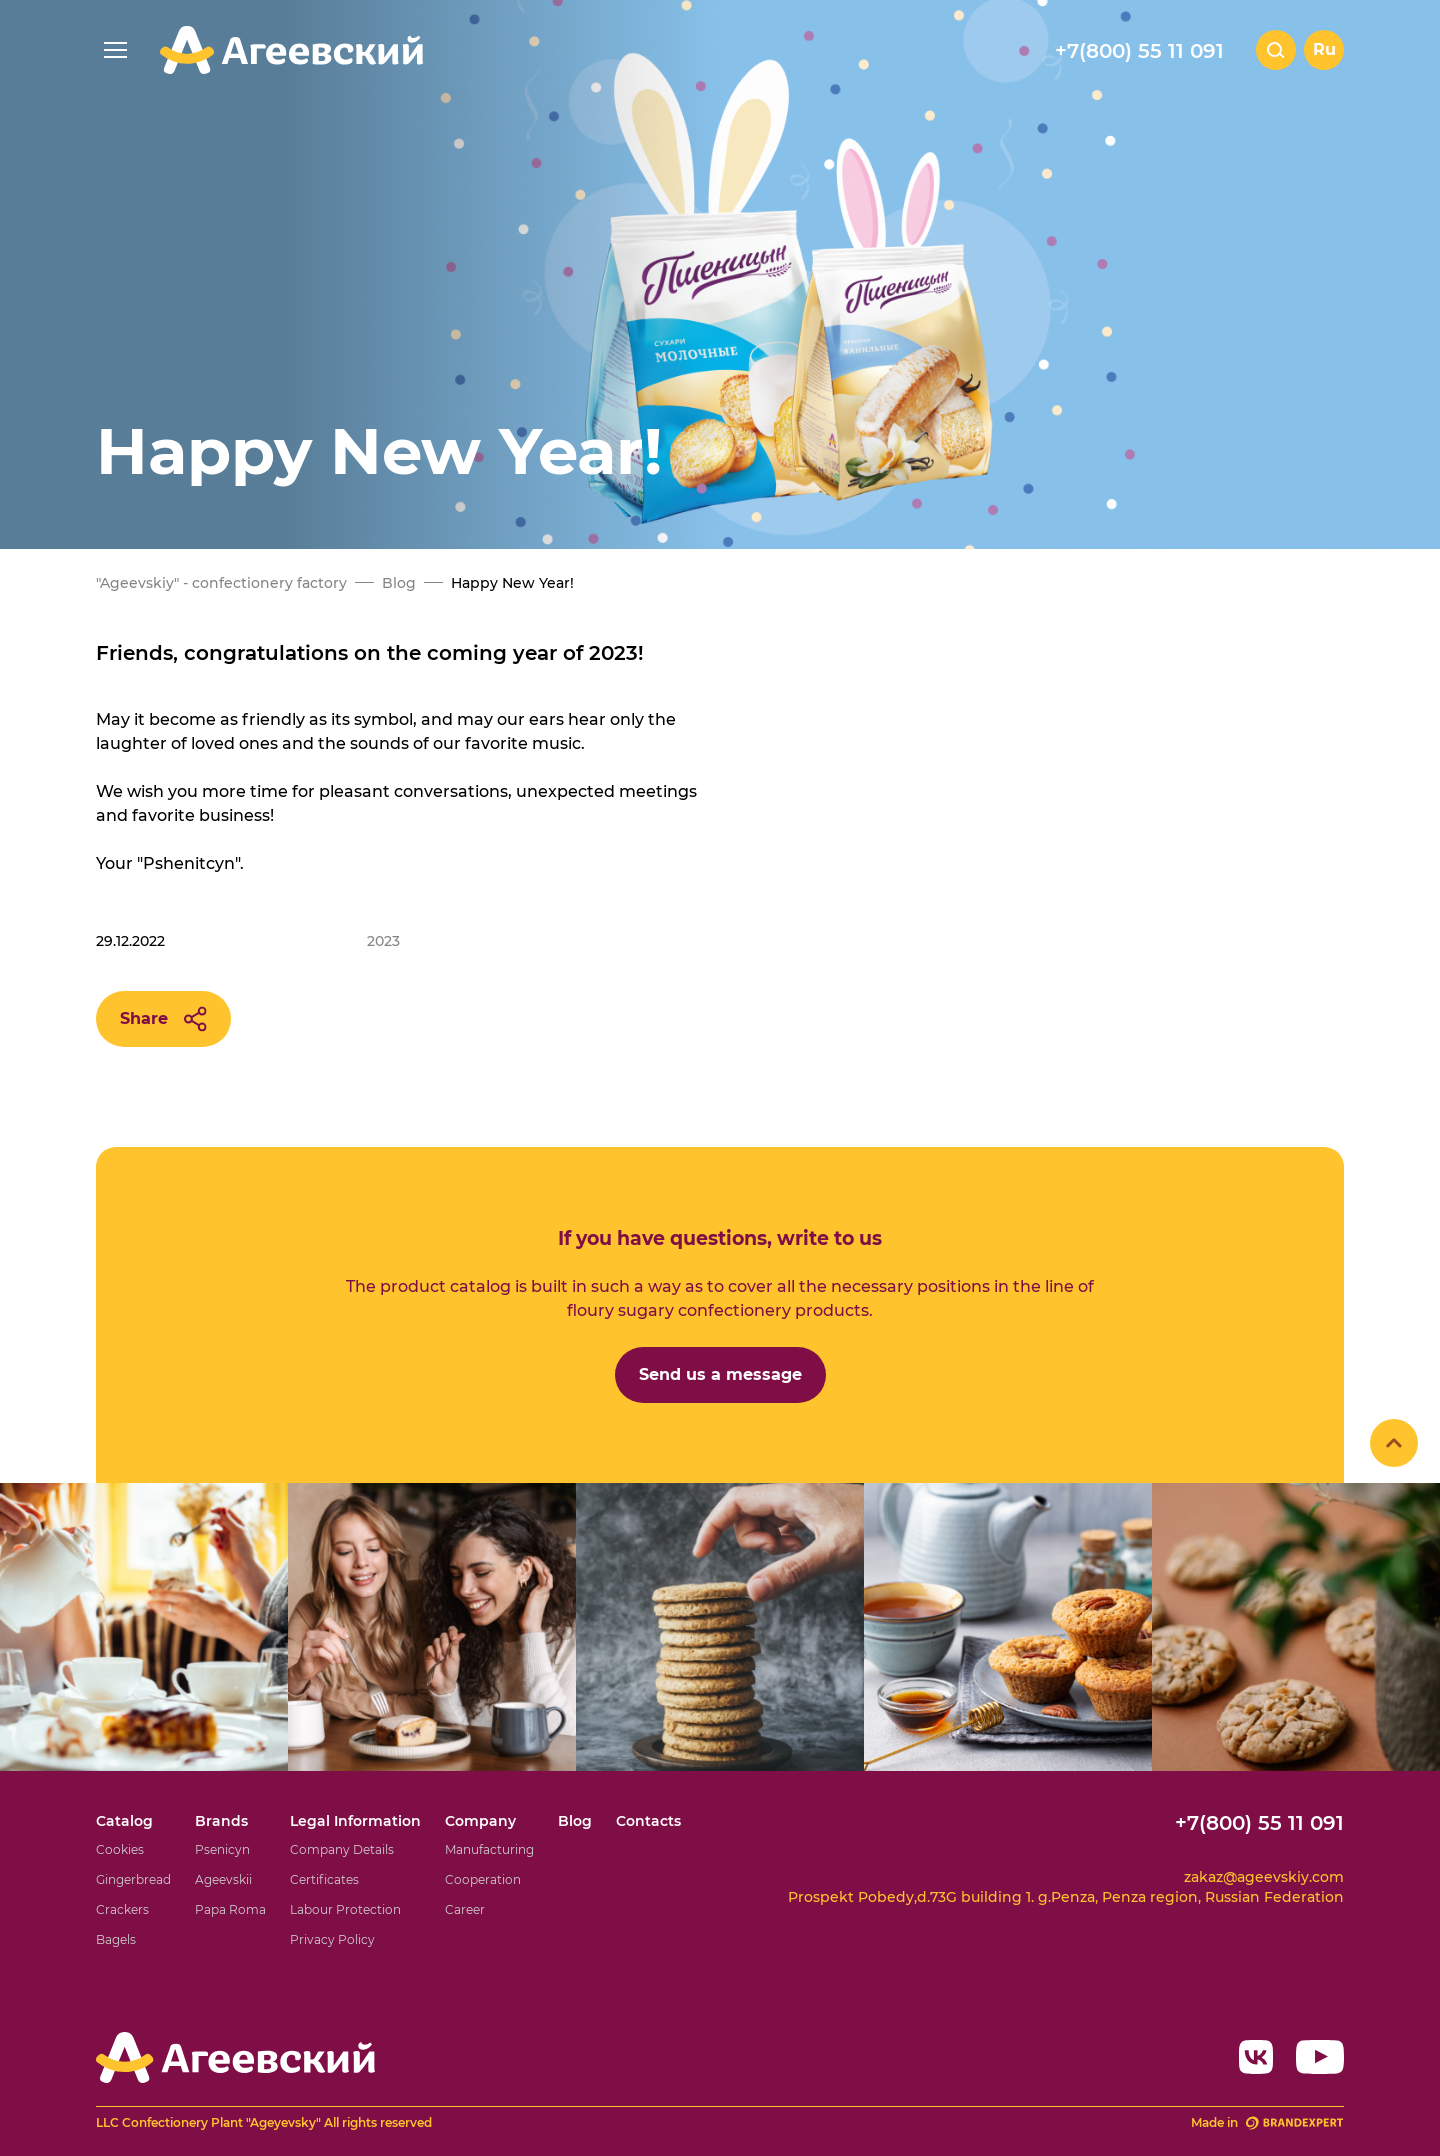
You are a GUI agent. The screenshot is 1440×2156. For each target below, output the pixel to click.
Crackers (122, 1909)
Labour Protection (345, 1909)
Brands (221, 1821)
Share (163, 1019)
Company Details (342, 1849)
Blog (575, 1821)
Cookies (120, 1849)
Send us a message (720, 1374)
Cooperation (483, 1879)
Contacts (648, 1821)
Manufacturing (489, 1849)
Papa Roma (230, 1909)
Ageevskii (223, 1879)
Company (480, 1821)
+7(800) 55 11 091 (1139, 51)
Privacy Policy (332, 1939)
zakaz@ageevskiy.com (1264, 1877)
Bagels (116, 1939)
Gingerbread (133, 1879)
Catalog (124, 1821)
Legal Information (355, 1821)
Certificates (324, 1879)
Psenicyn (222, 1849)
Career (465, 1909)
